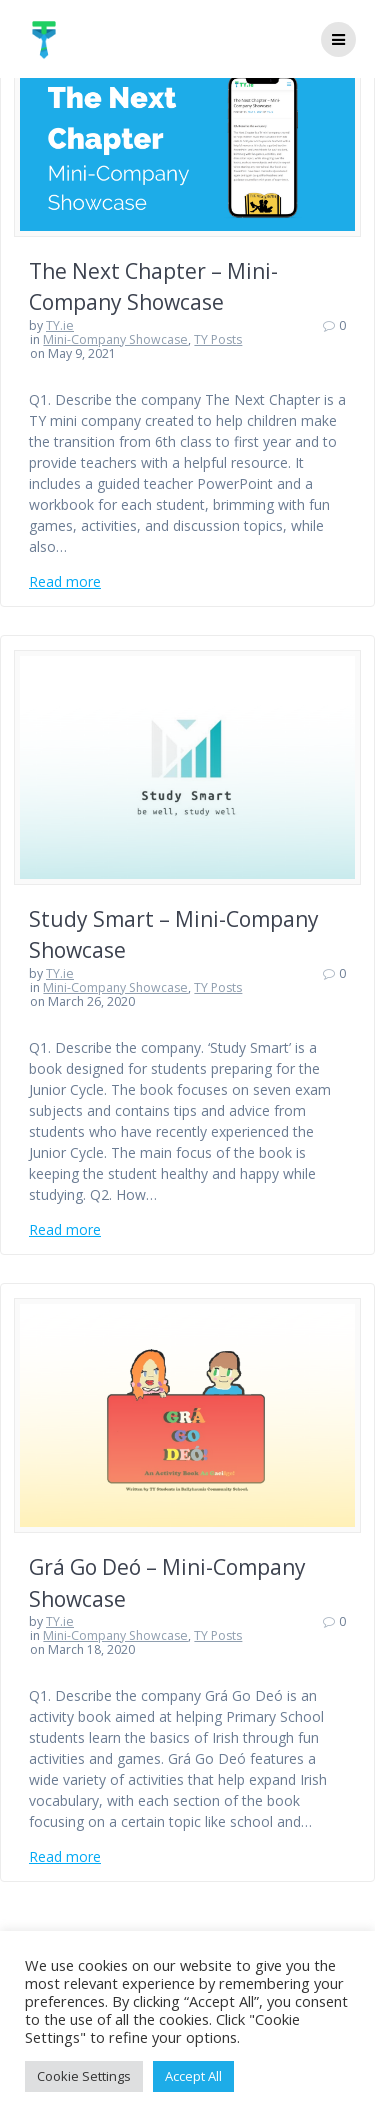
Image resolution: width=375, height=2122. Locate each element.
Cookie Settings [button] (84, 2076)
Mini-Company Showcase (115, 339)
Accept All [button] (193, 2076)
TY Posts (218, 339)
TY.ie (60, 325)
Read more (65, 581)
